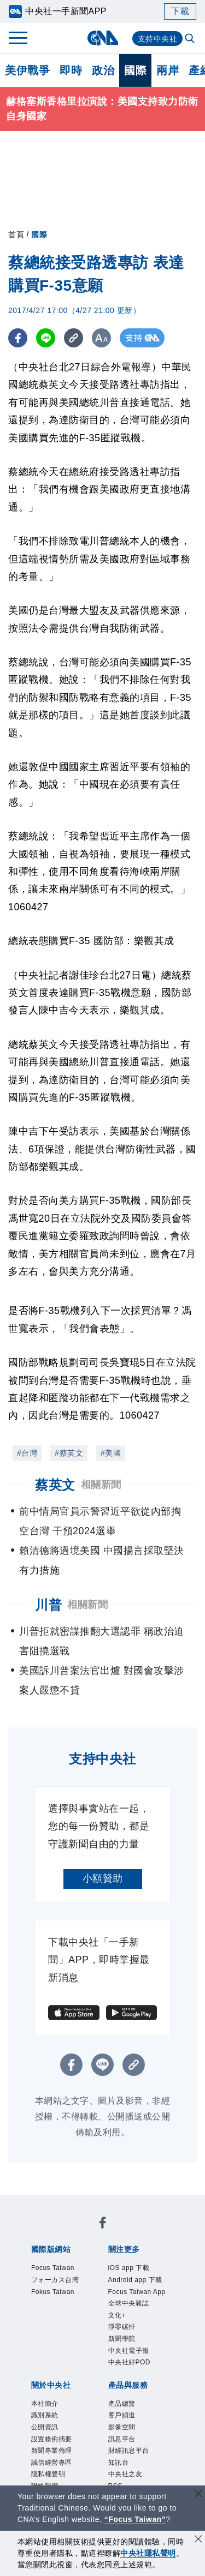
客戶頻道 (123, 2425)
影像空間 (123, 2437)
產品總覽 (123, 2412)
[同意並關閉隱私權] (198, 2540)
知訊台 (119, 2475)
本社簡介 (46, 2412)
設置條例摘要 (53, 2450)
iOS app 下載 (131, 2269)
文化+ (117, 2319)
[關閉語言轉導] (198, 2495)
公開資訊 (46, 2437)
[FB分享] (17, 337)
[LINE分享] (45, 337)
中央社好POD (131, 2370)
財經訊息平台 (130, 2463)
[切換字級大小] (101, 337)
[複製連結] (73, 337)
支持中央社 (158, 38)
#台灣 (27, 1453)
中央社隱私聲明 (148, 2553)
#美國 (111, 1453)
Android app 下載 (138, 2282)
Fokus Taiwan (55, 2294)
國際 (135, 70)
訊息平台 (123, 2450)
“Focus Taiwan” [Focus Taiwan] (135, 2519)
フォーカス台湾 (57, 2282)
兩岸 (167, 70)
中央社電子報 (130, 2357)
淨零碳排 (123, 2332)
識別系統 (46, 2425)
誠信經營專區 (53, 2475)
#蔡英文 (69, 1453)
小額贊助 (103, 1878)
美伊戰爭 (27, 70)
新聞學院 (123, 2344)
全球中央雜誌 (130, 2307)
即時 (71, 70)
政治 (103, 70)
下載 (180, 11)
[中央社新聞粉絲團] (102, 2224)
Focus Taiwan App (140, 2294)
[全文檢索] (191, 39)
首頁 (16, 234)
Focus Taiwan (55, 2269)
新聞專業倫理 (53, 2463)
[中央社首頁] (102, 38)
